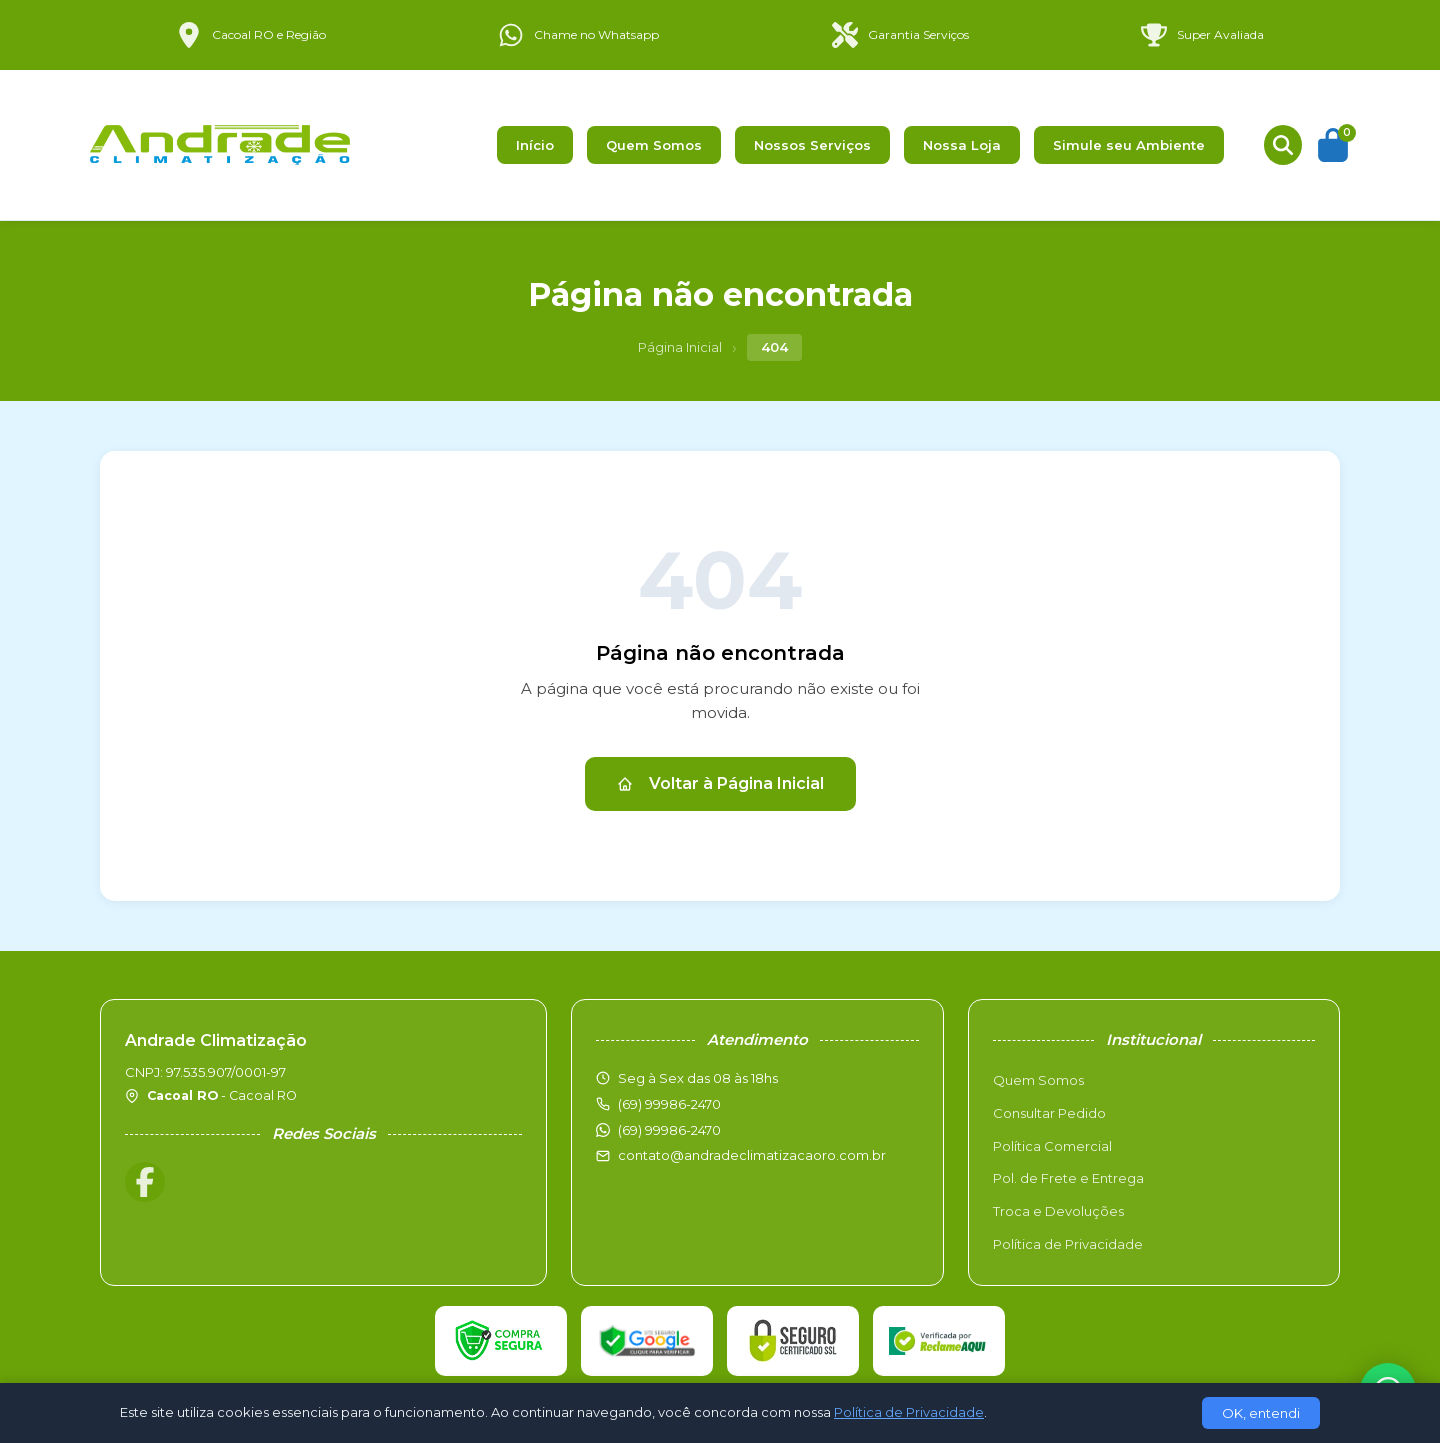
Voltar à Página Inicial (720, 783)
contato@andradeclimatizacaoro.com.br (752, 1155)
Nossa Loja (962, 145)
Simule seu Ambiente (1129, 145)
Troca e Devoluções (1058, 1211)
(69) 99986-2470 (669, 1130)
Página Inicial (680, 347)
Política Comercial (1052, 1146)
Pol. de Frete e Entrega (1068, 1178)
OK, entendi (1261, 1413)
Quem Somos (654, 145)
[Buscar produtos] (1283, 145)
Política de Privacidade (1068, 1244)
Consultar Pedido (1049, 1113)
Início (535, 145)
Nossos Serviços (812, 145)
